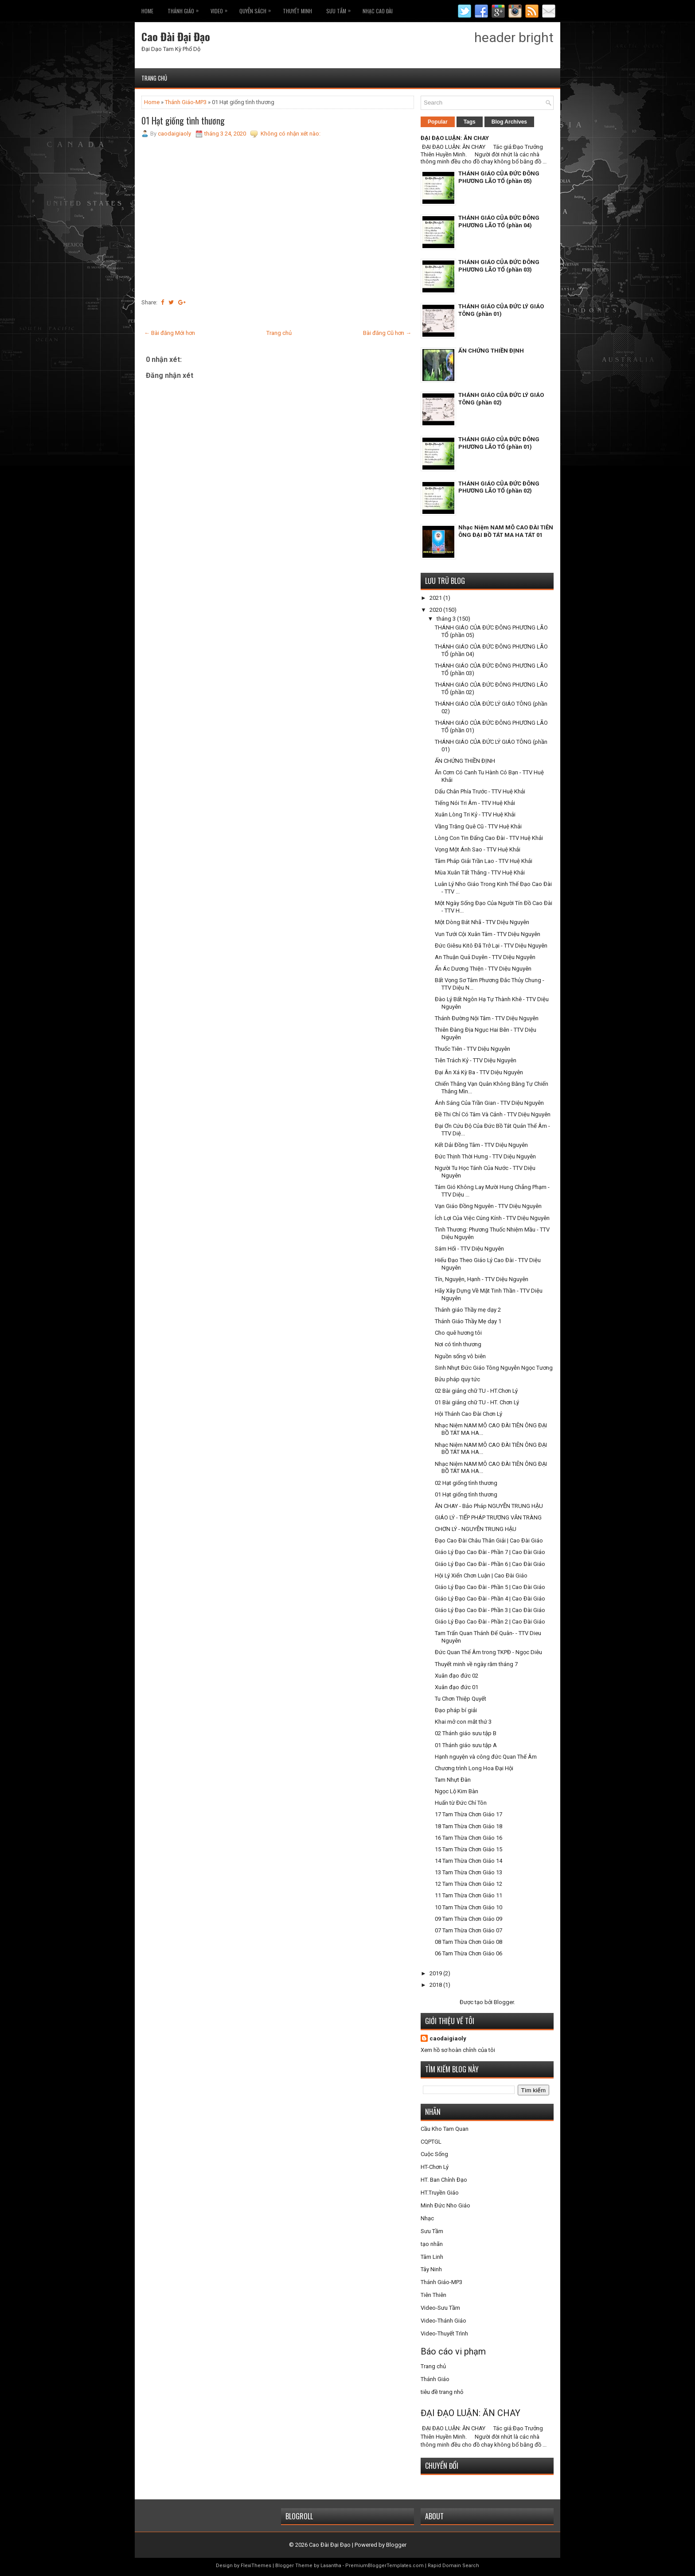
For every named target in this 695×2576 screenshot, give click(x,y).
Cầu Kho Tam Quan (445, 2128)
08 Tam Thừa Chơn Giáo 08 (468, 1942)
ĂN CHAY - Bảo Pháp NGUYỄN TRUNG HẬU (489, 1506)
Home (147, 11)
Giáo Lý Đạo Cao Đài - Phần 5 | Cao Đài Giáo (490, 1587)
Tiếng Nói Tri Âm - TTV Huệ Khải (475, 803)
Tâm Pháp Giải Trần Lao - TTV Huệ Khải (483, 861)
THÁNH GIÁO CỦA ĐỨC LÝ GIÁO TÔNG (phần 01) (501, 310)
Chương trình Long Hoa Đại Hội (474, 1768)
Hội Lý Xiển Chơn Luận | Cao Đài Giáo (481, 1575)
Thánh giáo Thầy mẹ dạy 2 (468, 1309)
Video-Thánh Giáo (443, 2320)
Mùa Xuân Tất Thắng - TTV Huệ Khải (480, 872)
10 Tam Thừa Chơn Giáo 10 (468, 1907)
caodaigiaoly (447, 2038)
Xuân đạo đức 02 (456, 1675)
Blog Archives (509, 122)
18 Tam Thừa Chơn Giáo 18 (468, 1826)
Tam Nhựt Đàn (453, 1779)
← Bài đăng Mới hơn (169, 333)
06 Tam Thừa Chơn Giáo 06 (468, 1953)
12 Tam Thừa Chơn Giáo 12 (468, 1884)
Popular (438, 122)
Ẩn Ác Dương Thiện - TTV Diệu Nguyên (483, 968)
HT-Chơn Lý (435, 2167)
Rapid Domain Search (453, 2565)
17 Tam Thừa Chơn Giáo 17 (468, 1814)
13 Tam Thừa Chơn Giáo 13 (468, 1872)
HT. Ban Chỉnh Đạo (444, 2179)
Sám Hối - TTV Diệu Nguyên (469, 1248)
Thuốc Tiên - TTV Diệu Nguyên (472, 1048)
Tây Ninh (431, 2269)
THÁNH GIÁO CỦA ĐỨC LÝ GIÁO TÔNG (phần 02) (501, 399)
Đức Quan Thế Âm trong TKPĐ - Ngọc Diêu (488, 1652)
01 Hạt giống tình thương (183, 120)
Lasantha (330, 2565)
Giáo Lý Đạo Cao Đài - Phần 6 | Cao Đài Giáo (490, 1564)
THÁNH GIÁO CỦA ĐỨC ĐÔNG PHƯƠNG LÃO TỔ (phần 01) (498, 443)
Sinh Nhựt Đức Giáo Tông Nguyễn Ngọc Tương (494, 1367)
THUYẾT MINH (297, 11)
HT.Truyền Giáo (440, 2192)
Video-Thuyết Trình (444, 2333)
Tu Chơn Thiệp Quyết (460, 1698)
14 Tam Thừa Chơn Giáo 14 (468, 1860)
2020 (436, 609)
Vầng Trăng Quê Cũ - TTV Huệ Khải (478, 826)
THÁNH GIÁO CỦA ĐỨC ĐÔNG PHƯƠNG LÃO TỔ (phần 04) (498, 221)
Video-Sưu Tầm (440, 2307)
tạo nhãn (432, 2244)
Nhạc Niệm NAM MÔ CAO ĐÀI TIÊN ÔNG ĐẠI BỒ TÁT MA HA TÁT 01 (505, 531)
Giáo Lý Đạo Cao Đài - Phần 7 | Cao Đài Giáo (490, 1552)
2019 (436, 1973)
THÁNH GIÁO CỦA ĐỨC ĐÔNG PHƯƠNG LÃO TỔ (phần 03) (498, 266)
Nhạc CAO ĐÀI (378, 11)
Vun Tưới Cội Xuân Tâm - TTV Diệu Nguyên (487, 934)
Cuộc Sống (434, 2154)
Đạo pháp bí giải (456, 1710)
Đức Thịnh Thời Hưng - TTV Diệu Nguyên (485, 1156)
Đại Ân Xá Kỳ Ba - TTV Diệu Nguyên (479, 1072)
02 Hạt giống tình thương (466, 1483)
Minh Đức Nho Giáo (445, 2205)
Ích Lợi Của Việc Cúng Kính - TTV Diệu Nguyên (492, 1218)
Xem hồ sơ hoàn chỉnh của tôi (458, 2050)
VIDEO (221, 9)
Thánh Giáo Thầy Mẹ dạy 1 (468, 1321)
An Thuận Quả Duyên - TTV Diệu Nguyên (485, 957)
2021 (436, 597)
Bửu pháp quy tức (457, 1379)
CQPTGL (431, 2141)
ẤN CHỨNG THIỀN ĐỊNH (491, 350)
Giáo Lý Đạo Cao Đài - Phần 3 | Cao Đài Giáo (490, 1610)
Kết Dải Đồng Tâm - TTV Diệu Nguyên (481, 1145)
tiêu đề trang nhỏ (442, 2392)
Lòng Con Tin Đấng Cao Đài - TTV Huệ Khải (489, 838)
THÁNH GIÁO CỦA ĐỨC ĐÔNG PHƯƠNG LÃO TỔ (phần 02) (498, 487)
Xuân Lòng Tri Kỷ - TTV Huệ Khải (475, 814)
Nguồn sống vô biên (460, 1356)
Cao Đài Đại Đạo (175, 36)
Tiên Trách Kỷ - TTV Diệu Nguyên (475, 1060)
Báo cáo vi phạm (453, 2351)
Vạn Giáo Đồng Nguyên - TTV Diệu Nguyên (488, 1206)
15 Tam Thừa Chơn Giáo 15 (468, 1849)
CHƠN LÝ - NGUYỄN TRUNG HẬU (475, 1529)
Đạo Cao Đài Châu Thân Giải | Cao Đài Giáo (489, 1540)
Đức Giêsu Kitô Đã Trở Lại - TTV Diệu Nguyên (491, 945)
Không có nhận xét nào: (290, 133)
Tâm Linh (432, 2257)
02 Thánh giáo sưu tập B (465, 1733)
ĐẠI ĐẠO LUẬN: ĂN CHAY (455, 138)
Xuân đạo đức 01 (456, 1687)
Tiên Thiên (433, 2295)
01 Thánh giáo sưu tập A (466, 1745)
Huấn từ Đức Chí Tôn (461, 1802)
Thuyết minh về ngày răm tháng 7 (476, 1664)
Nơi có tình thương (458, 1344)
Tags (470, 122)
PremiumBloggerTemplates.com (384, 2565)
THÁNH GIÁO (185, 9)
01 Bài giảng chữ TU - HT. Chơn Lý (477, 1402)
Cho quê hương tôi (458, 1332)
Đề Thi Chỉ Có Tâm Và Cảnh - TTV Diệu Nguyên (493, 1114)
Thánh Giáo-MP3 (186, 102)
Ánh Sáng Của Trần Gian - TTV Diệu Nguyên (489, 1103)
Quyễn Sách (257, 9)
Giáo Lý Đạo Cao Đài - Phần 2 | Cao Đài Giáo (490, 1621)
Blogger (504, 2002)
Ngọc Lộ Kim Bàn (456, 1791)
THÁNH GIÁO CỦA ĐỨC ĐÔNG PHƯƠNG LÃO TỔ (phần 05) (498, 177)
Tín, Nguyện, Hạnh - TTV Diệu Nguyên (481, 1279)
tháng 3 (447, 618)
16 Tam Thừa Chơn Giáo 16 (468, 1837)
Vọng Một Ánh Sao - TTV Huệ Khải (477, 849)
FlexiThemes (256, 2565)
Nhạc (427, 2218)
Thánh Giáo (435, 2379)
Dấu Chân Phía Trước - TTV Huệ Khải (480, 791)
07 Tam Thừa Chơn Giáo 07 (468, 1930)
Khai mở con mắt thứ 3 (463, 1721)
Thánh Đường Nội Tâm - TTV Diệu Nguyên (487, 1018)
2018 (436, 1985)
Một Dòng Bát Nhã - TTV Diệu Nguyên (482, 922)
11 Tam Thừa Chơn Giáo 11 (468, 1895)
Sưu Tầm (340, 9)
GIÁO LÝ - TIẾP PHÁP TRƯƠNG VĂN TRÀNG (488, 1517)
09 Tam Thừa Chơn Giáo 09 (468, 1918)
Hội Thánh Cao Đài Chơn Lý (468, 1413)
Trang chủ (154, 78)
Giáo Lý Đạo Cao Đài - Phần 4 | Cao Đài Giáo (490, 1598)
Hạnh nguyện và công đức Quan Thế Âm (486, 1756)
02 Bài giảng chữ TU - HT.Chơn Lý (476, 1390)
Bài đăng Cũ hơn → (387, 333)
